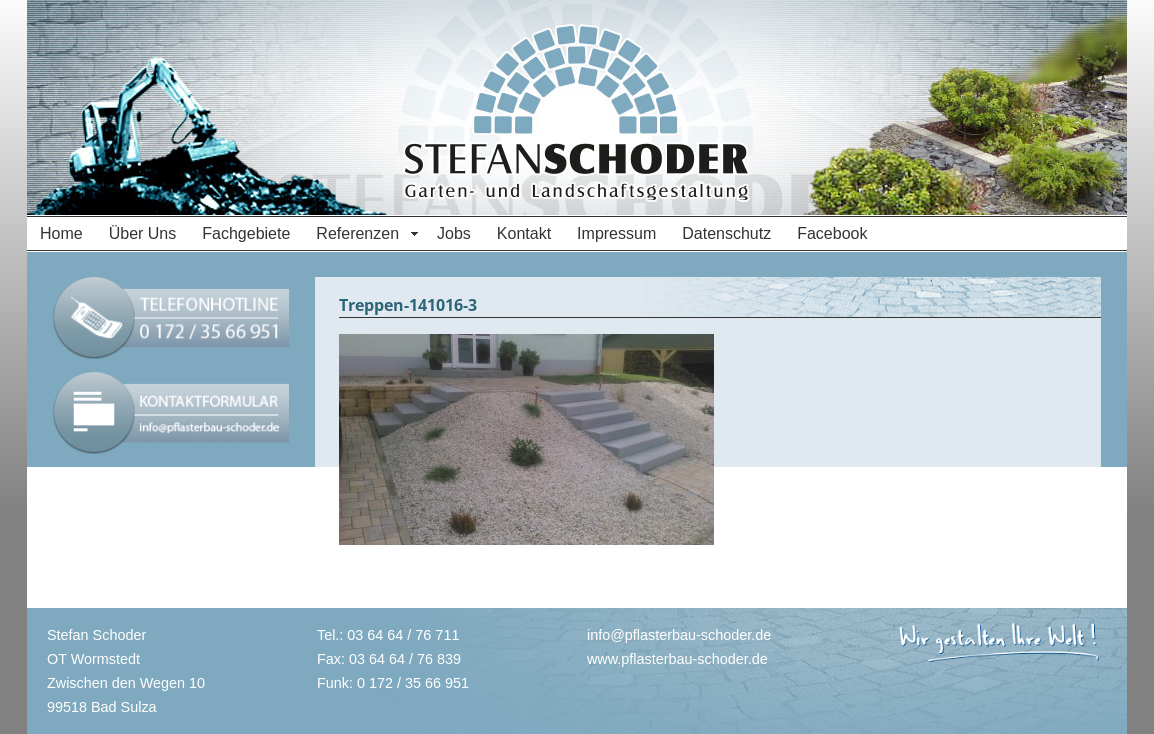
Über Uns (143, 233)
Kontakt (524, 233)
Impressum (616, 233)
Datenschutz (726, 233)
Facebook (832, 233)
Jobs (454, 233)
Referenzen (357, 233)
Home (61, 233)
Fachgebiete (246, 233)
